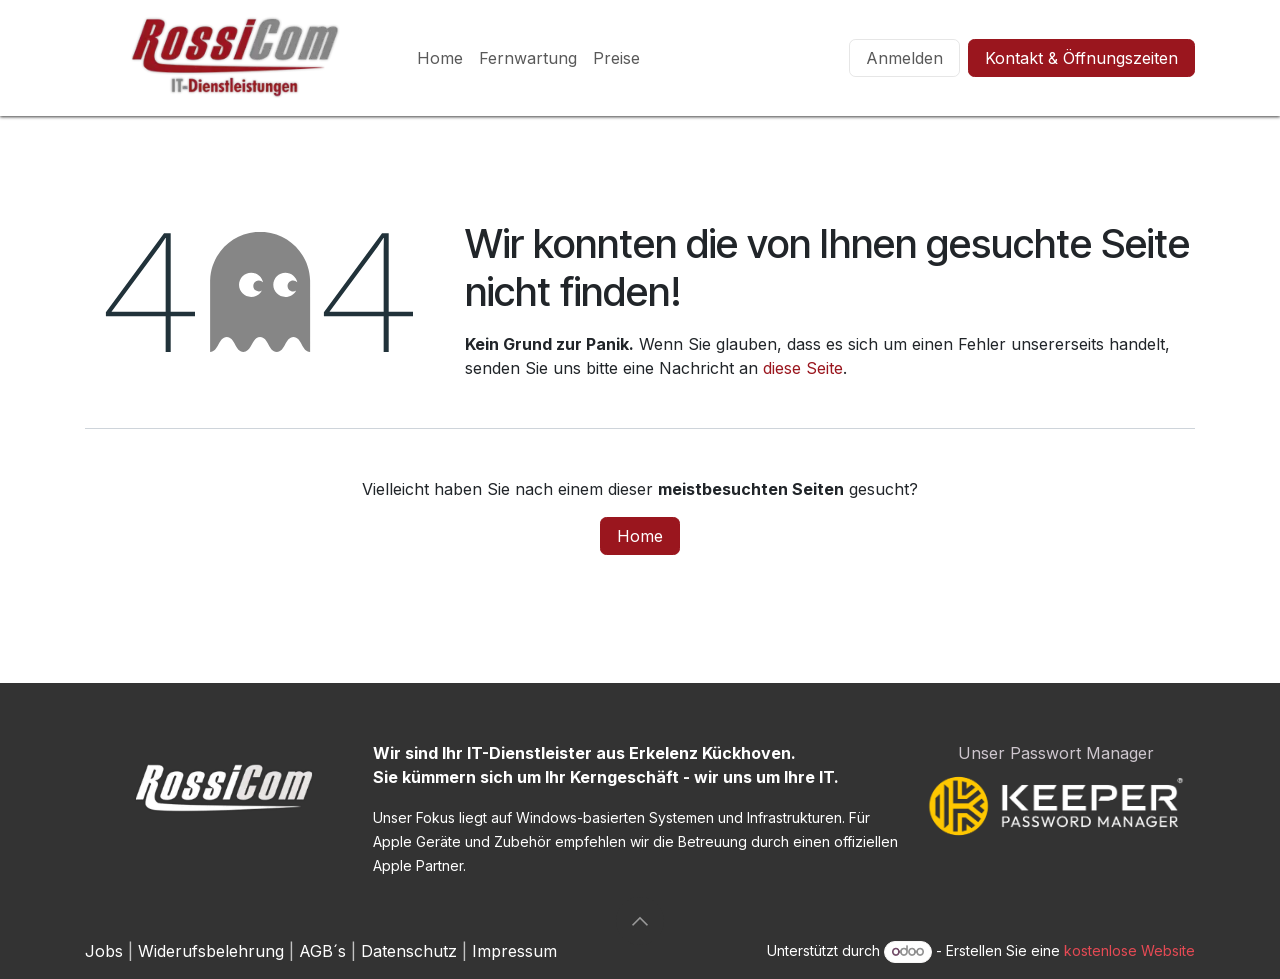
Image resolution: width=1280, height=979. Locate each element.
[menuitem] (440, 58)
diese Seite (803, 368)
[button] (640, 921)
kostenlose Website (1129, 950)
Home (640, 536)
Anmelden (904, 58)
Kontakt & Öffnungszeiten (1081, 58)
